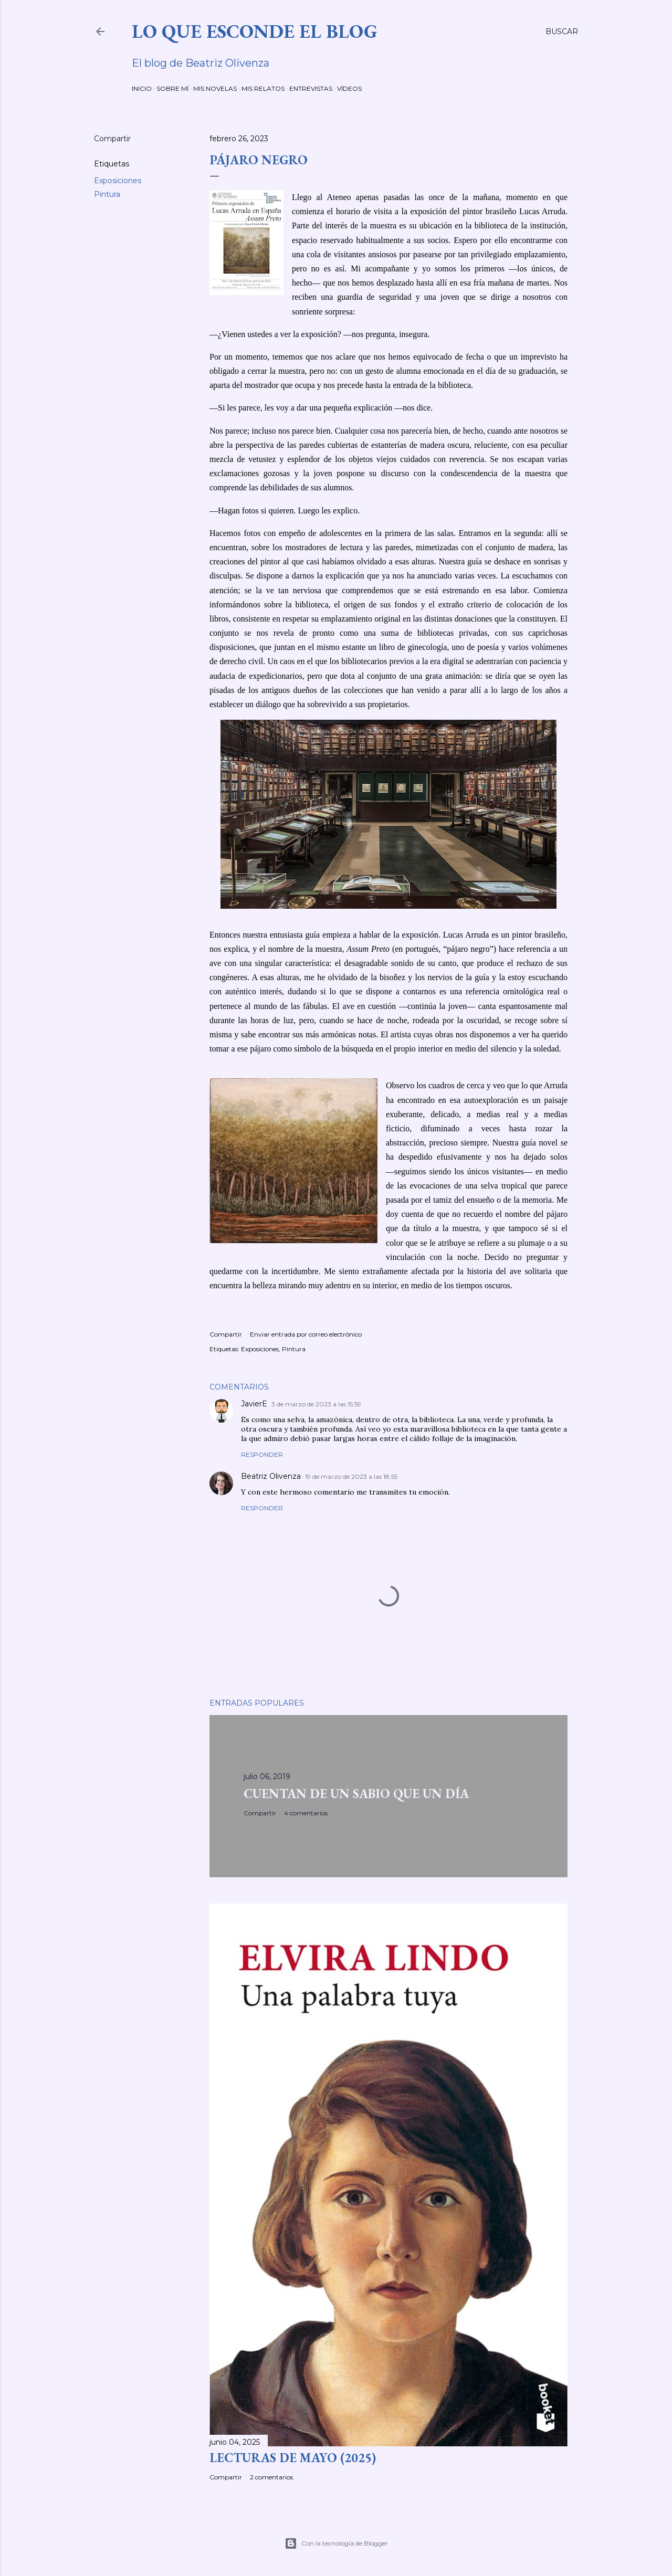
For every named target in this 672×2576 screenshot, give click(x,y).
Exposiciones (117, 180)
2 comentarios (271, 2477)
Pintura (107, 194)
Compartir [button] (112, 138)
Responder (262, 1454)
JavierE (254, 1403)
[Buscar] (561, 31)
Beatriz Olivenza (271, 1476)
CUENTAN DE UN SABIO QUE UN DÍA (356, 1793)
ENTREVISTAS (310, 88)
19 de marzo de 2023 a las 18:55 (351, 1476)
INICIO (142, 88)
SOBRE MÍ (172, 88)
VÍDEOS (349, 88)
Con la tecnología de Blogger (336, 2543)
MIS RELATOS (263, 88)
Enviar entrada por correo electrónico (306, 1334)
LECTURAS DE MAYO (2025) (292, 2457)
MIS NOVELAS (215, 88)
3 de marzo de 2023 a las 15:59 (316, 1404)
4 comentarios (306, 1813)
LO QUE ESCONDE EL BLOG (254, 31)
